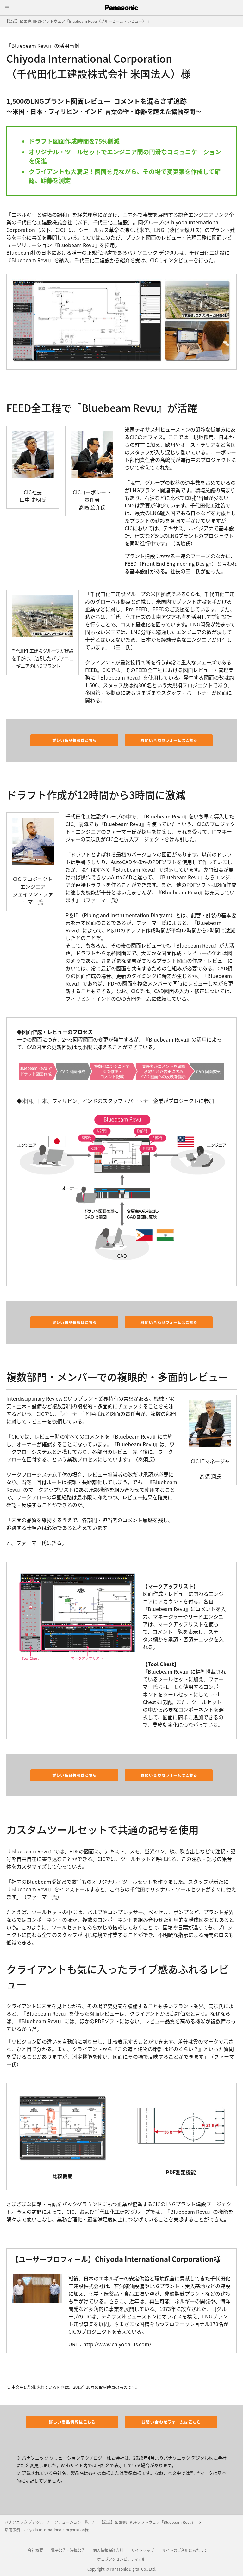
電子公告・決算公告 (68, 2550)
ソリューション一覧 (71, 2522)
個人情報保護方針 (108, 2550)
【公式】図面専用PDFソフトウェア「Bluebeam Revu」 (147, 2522)
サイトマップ (142, 2550)
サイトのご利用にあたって (184, 2550)
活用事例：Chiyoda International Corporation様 (47, 2529)
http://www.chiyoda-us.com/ (117, 2344)
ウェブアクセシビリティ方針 (121, 2559)
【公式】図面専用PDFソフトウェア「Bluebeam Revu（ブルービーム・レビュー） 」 (78, 21)
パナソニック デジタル (24, 2522)
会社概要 (35, 2550)
